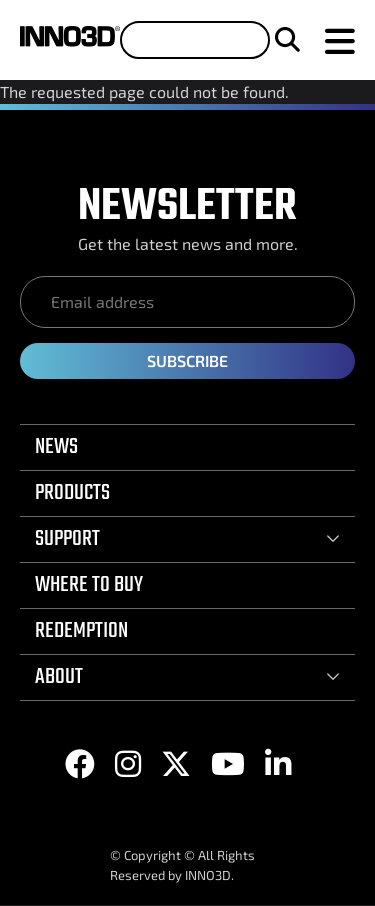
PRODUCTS (72, 493)
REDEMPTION (81, 631)
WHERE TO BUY (89, 585)
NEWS (56, 447)
